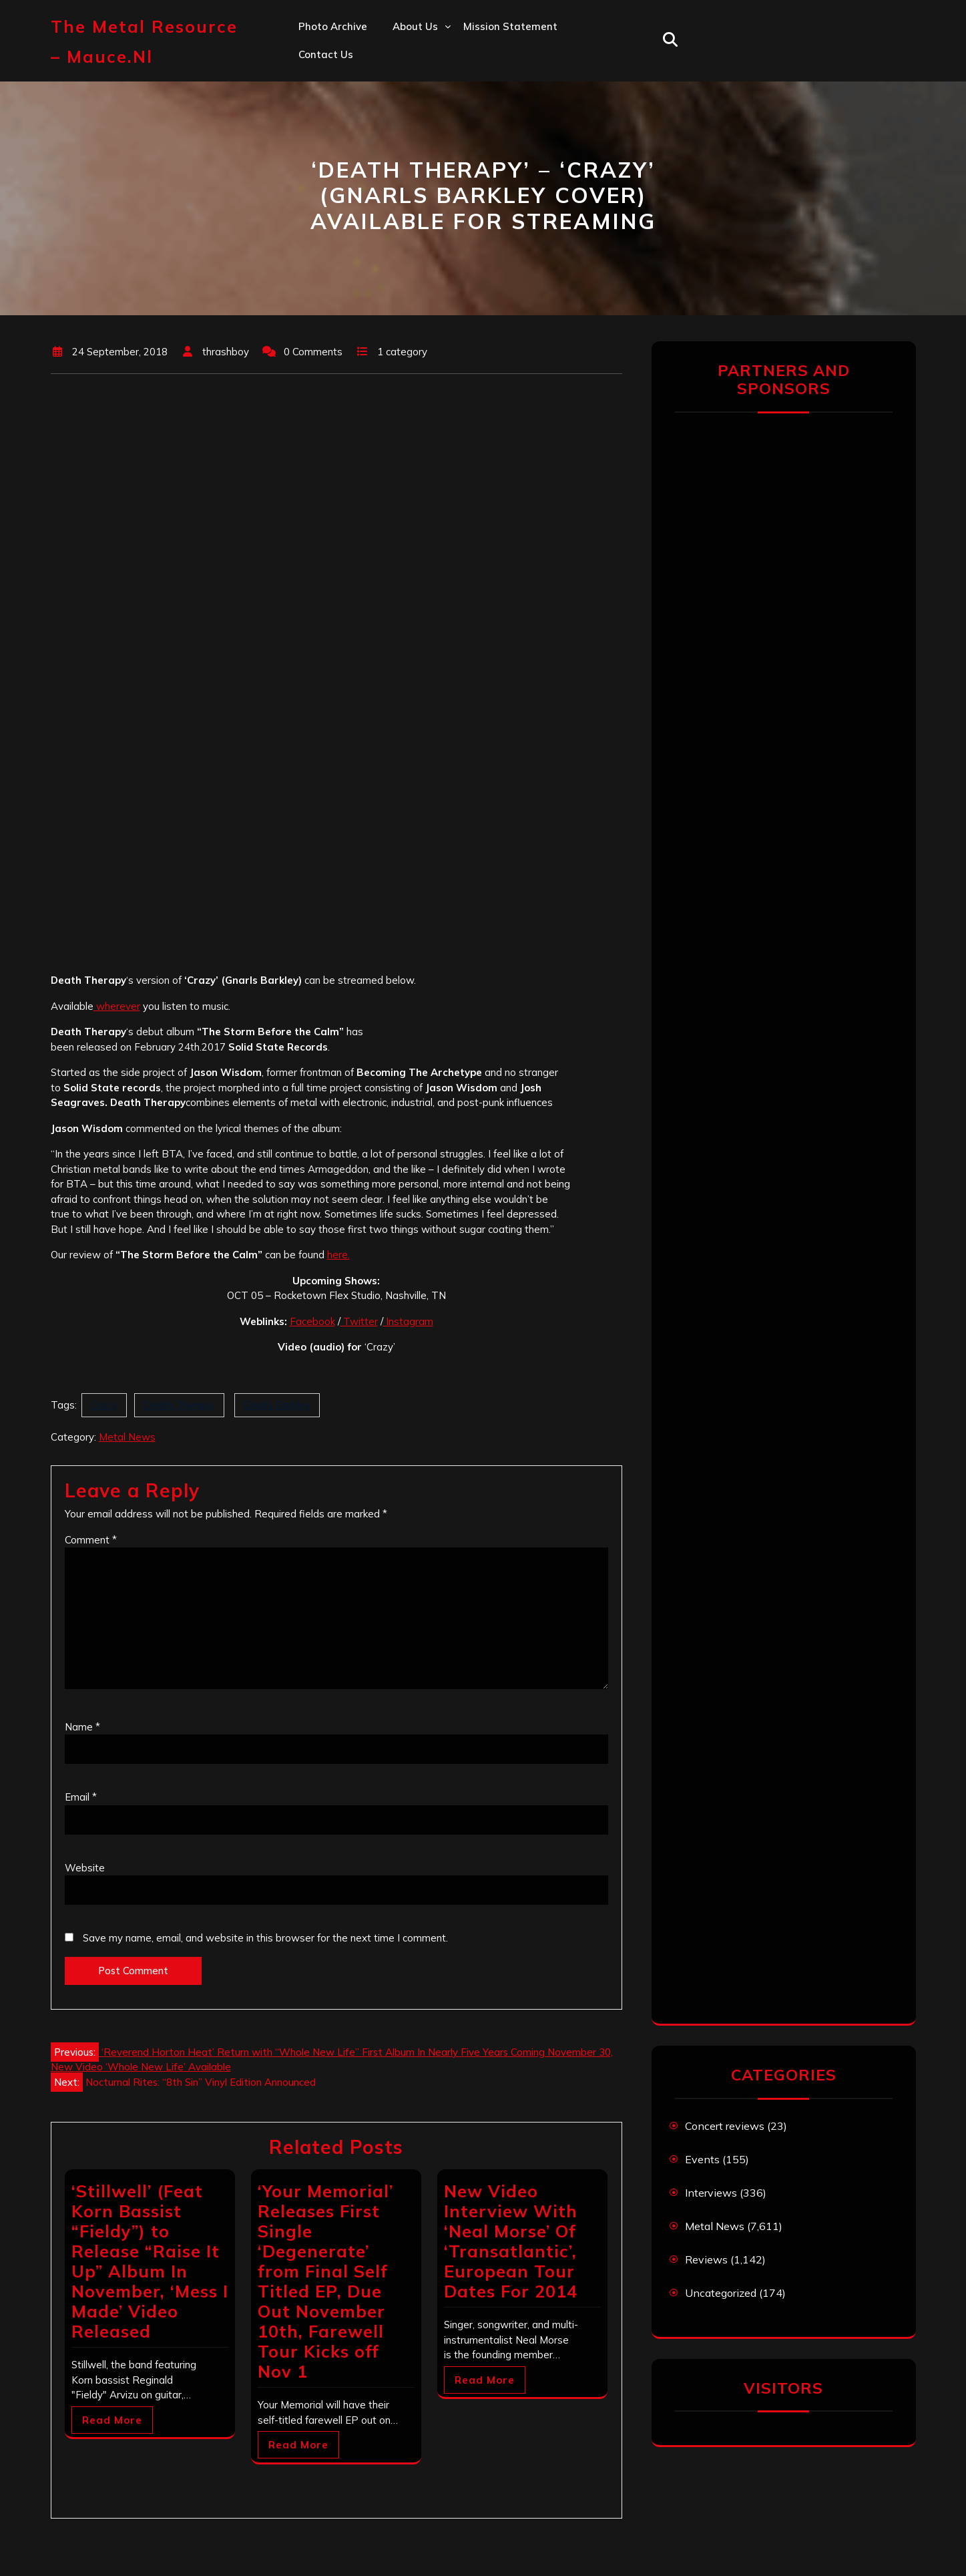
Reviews (706, 2259)
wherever (116, 1006)
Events (702, 2159)
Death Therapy (179, 1405)
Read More (112, 2420)
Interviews (711, 2192)
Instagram (408, 1321)
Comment (91, 1539)
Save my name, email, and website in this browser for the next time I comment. (265, 1937)
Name (82, 1726)
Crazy (104, 1405)
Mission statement (510, 26)
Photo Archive (332, 26)
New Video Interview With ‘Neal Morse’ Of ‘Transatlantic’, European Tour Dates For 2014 (510, 2241)
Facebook (312, 1321)
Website (85, 1867)
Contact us (325, 54)
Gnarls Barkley (277, 1405)
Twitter (359, 1321)
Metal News (127, 1437)
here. (338, 1254)
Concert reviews (724, 2126)
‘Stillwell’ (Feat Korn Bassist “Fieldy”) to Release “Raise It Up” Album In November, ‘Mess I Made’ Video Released (149, 2261)
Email (81, 1797)
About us (415, 26)
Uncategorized (720, 2292)
